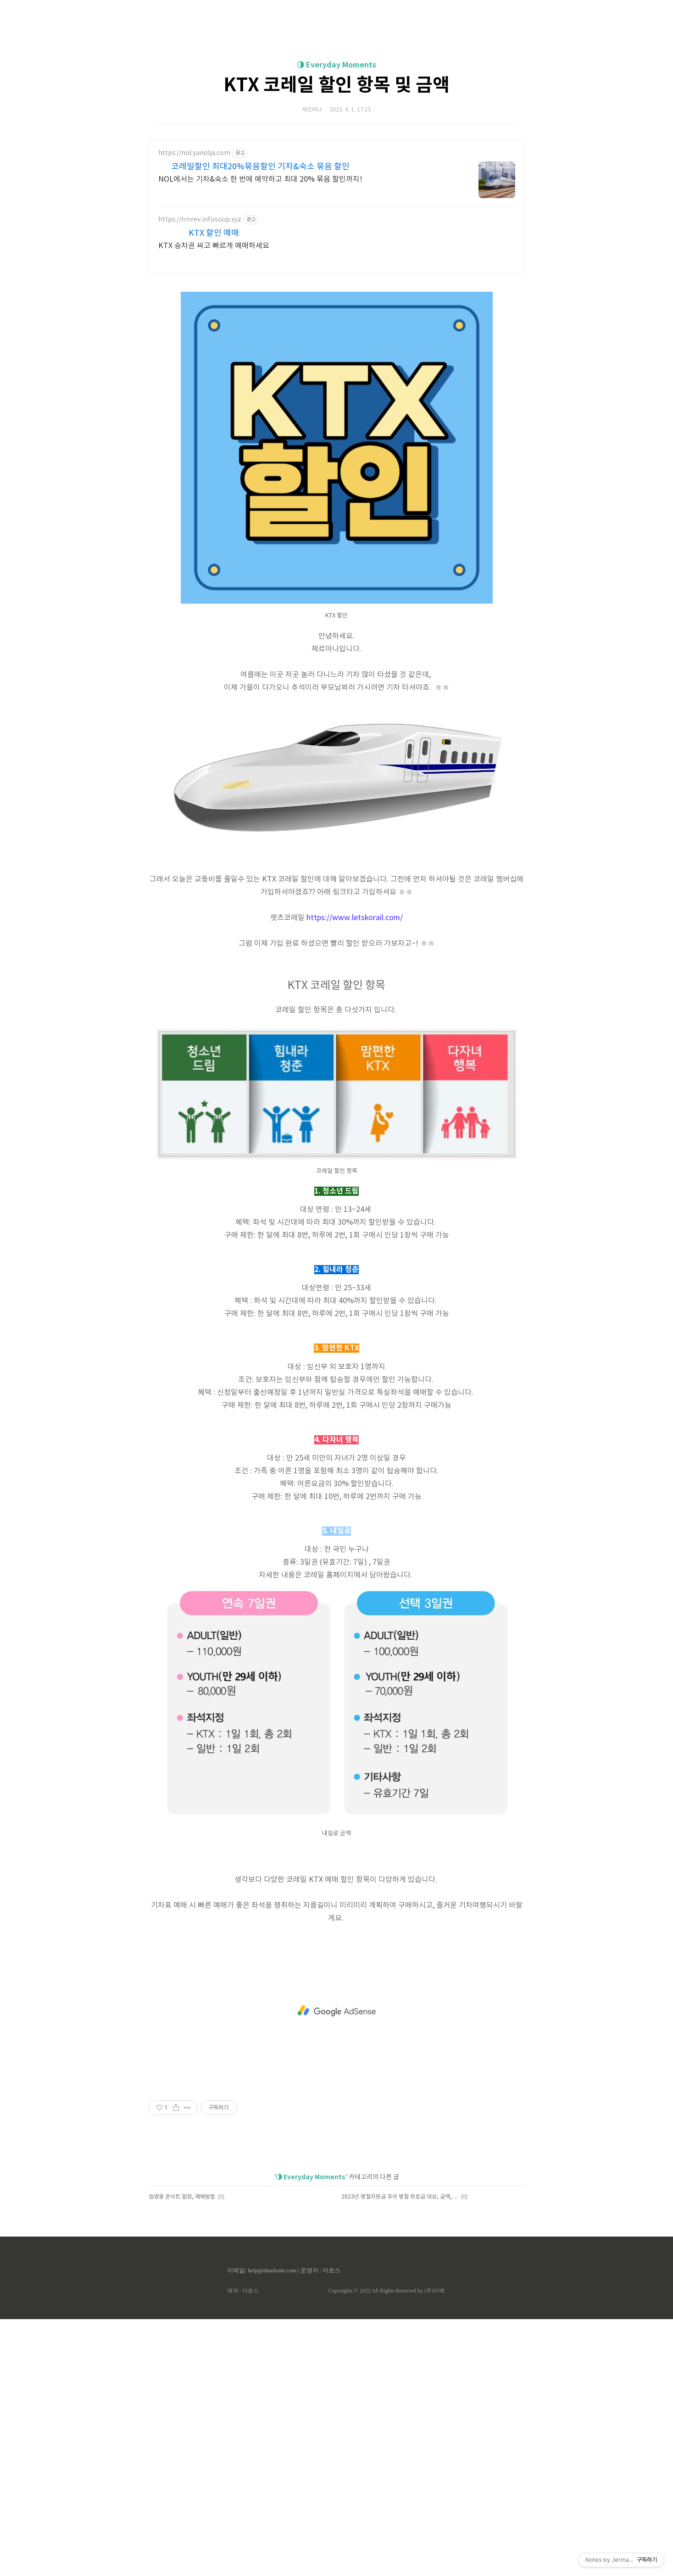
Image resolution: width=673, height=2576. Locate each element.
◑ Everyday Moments (336, 193)
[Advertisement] (336, 87)
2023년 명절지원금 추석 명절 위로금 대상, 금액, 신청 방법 (399, 2454)
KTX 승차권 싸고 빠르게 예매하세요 (213, 374)
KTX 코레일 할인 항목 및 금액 (336, 214)
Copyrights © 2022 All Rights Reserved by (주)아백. (387, 2547)
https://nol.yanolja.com (194, 281)
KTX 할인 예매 (214, 361)
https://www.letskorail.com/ (354, 1175)
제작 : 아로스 (243, 2547)
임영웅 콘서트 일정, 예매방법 (182, 2454)
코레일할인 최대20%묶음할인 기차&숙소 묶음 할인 (260, 295)
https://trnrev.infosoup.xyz (199, 348)
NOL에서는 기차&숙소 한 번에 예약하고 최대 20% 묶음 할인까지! (260, 308)
